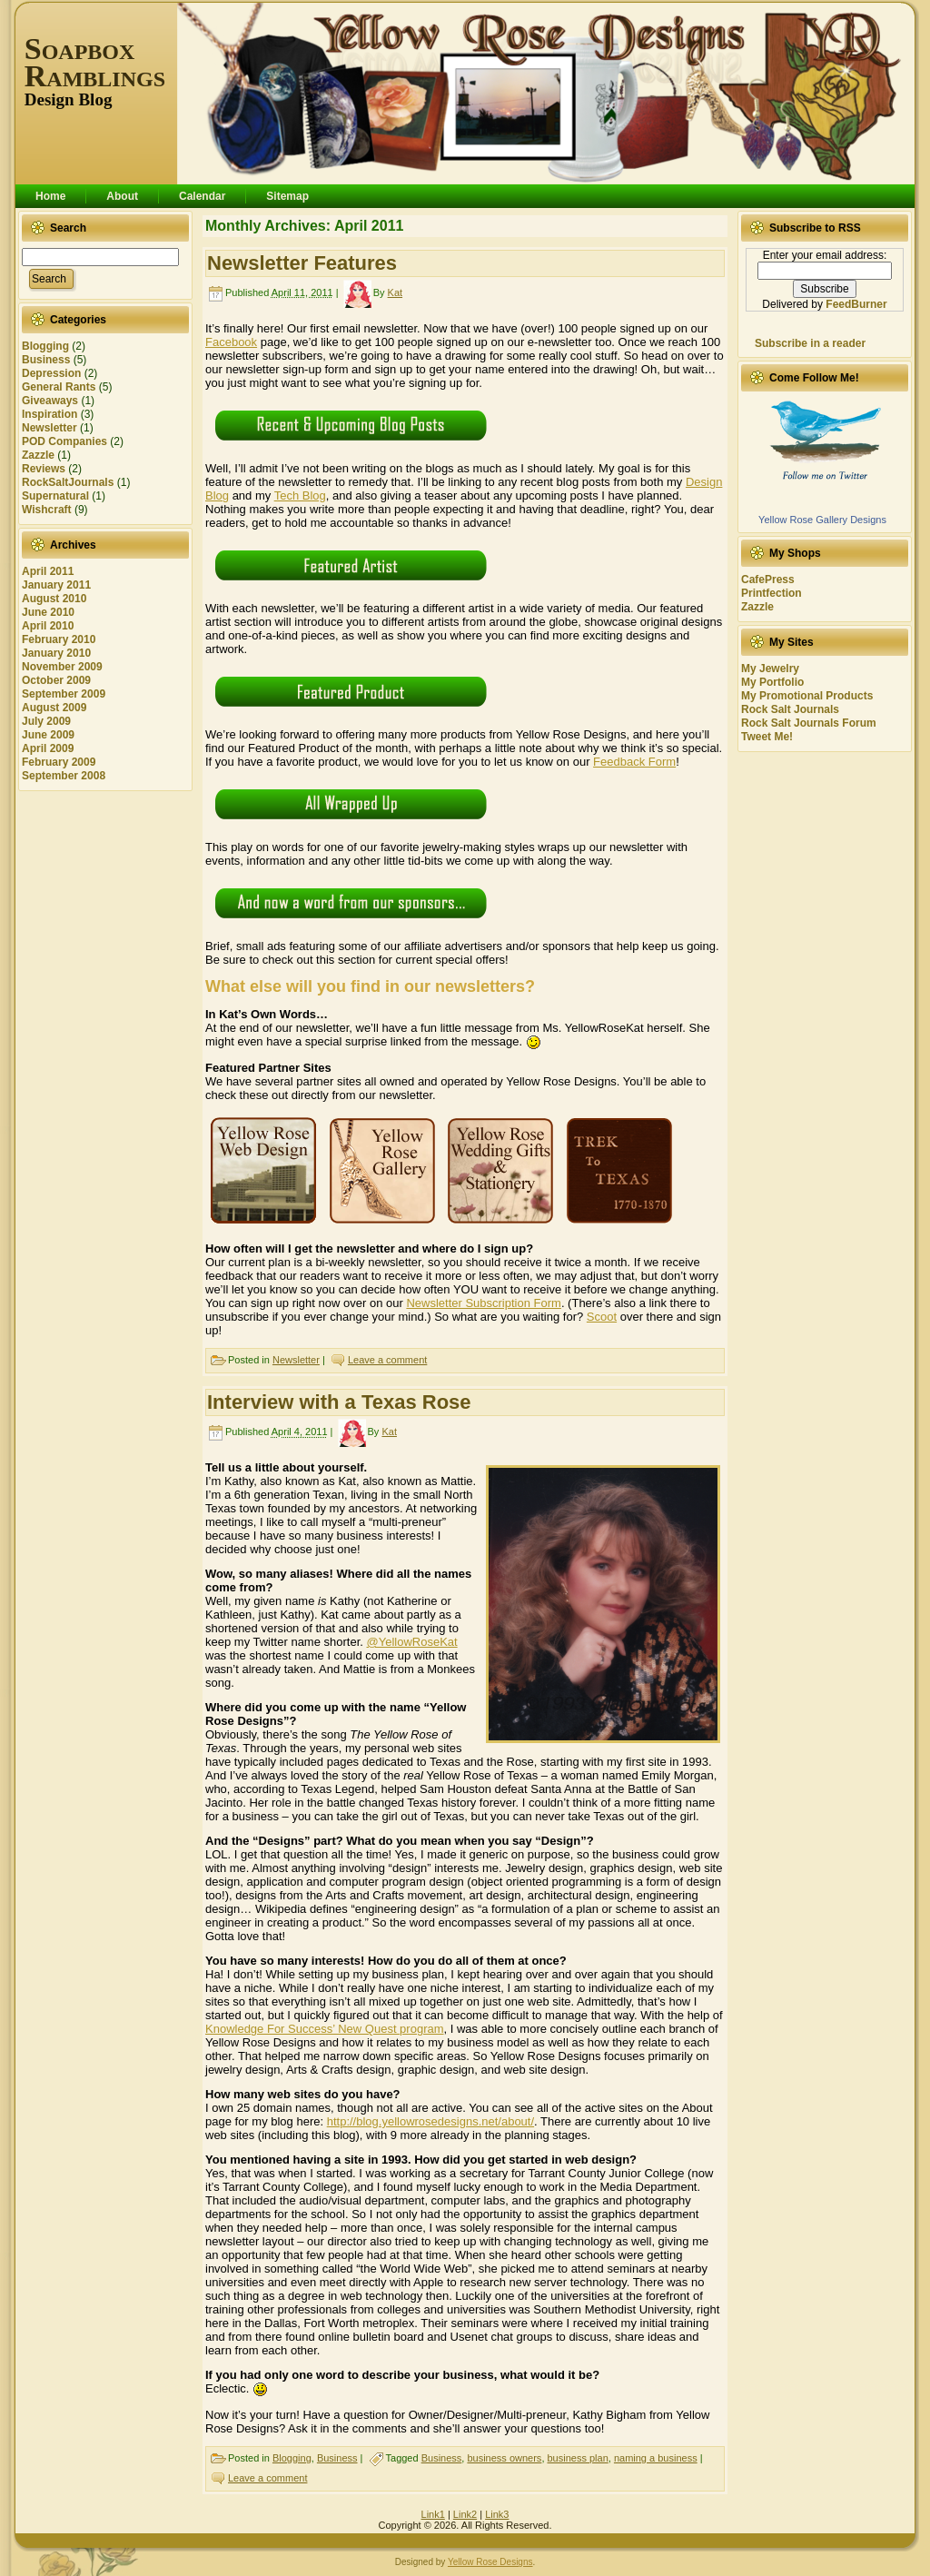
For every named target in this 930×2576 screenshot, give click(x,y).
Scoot (602, 1316)
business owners (504, 2457)
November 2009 (62, 666)
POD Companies (64, 441)
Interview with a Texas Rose (339, 1402)
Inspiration (49, 414)
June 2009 (48, 734)
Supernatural (55, 496)
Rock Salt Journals (790, 709)
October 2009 (56, 680)
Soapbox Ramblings (95, 62)
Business (46, 359)
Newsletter (49, 427)
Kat (395, 292)
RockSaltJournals (68, 482)
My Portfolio (772, 682)
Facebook (231, 342)
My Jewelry (770, 668)
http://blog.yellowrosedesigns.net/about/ (430, 2121)
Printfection (771, 593)
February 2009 (58, 762)
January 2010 (56, 653)
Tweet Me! (767, 736)
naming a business (656, 2457)
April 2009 (48, 748)
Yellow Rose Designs (490, 2562)
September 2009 (63, 694)
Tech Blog (300, 495)
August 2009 (54, 707)
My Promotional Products (807, 695)
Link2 (465, 2514)
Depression (51, 373)
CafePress (768, 579)
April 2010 (48, 625)
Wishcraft (47, 509)
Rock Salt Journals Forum (808, 723)
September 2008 (63, 775)
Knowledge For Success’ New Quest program (324, 2029)
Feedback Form (634, 761)
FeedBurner (856, 304)
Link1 (433, 2514)
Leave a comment (387, 1359)
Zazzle (38, 455)
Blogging (45, 346)
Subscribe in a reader (810, 343)
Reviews (43, 468)
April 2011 (48, 571)
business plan (578, 2457)
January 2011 (56, 585)
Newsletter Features (302, 263)
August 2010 (54, 598)
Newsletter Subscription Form (483, 1303)
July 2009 (46, 721)
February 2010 (58, 639)
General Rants (58, 387)
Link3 (497, 2514)
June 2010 (48, 612)
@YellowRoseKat (412, 1642)
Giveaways (50, 400)
